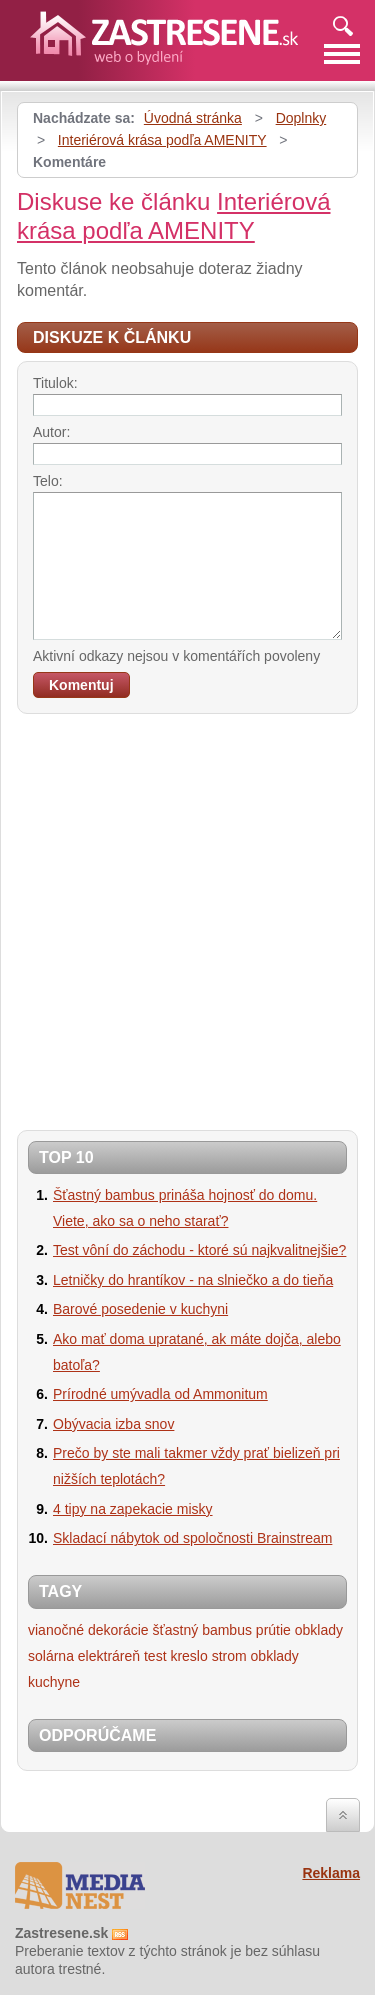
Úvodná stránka (193, 118)
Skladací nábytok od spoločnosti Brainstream (192, 1538)
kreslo (188, 1656)
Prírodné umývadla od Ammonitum (160, 1394)
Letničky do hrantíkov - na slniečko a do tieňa (193, 1280)
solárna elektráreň (84, 1656)
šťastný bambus (202, 1630)
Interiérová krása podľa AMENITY (162, 140)
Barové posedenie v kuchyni (140, 1309)
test (155, 1656)
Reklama (331, 1873)
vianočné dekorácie (88, 1630)
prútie (273, 1630)
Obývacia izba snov (113, 1424)
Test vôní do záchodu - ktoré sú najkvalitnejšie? (199, 1250)
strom (229, 1656)
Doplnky (301, 118)
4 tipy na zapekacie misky (133, 1509)
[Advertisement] (187, 916)
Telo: (48, 481)
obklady (319, 1630)
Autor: (51, 432)
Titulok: (55, 383)
